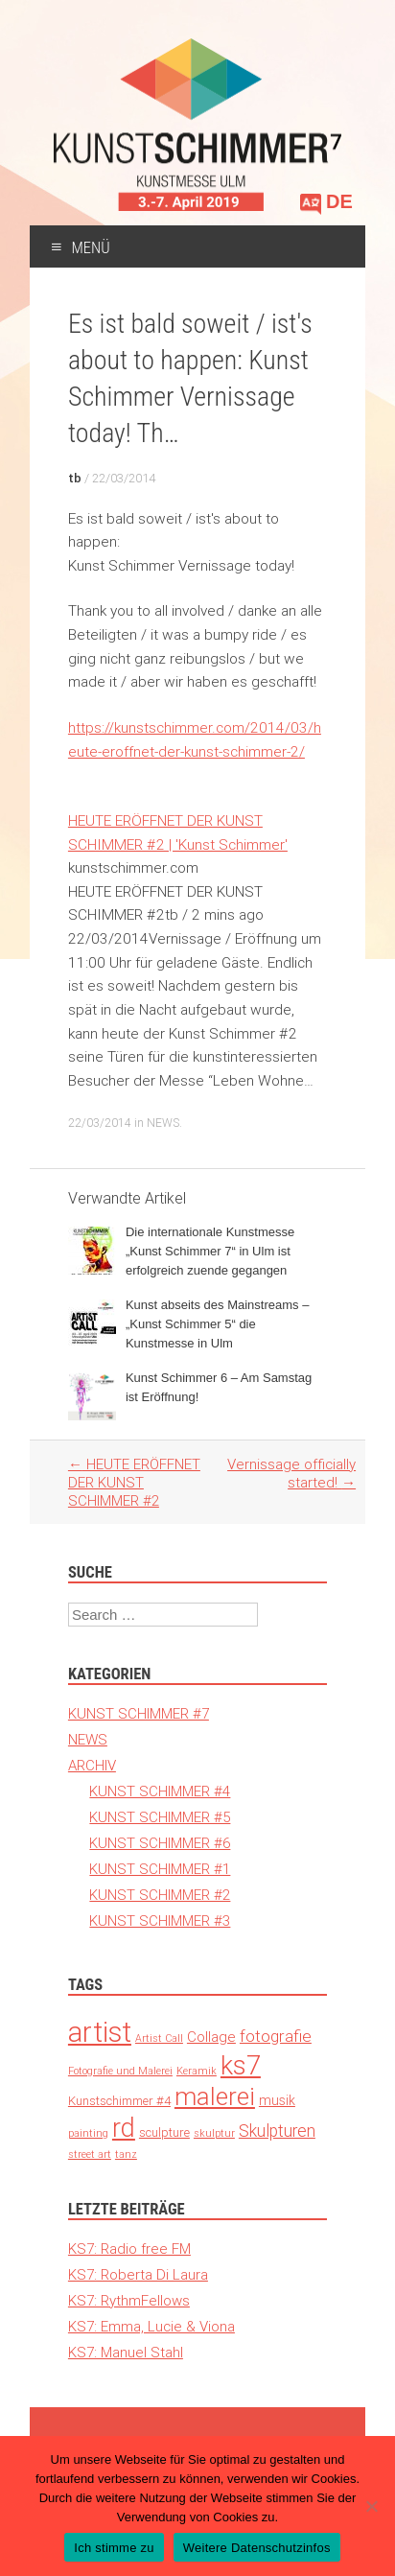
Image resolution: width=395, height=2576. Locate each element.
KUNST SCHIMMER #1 (159, 1869)
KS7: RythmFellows (129, 2300)
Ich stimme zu (113, 2548)
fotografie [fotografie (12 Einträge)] (276, 2036)
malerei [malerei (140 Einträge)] (214, 2096)
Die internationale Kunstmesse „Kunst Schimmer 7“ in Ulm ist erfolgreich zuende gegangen (210, 1251)
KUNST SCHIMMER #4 (159, 1791)
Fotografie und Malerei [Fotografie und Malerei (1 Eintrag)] (120, 2070)
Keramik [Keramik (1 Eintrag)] (196, 2070)
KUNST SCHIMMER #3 (159, 1920)
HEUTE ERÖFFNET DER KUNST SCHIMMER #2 (134, 1482)
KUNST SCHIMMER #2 (159, 1894)
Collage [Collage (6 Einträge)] (211, 2036)
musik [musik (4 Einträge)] (277, 2100)
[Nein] (371, 2506)
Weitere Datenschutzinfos (257, 2548)
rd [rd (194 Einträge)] (123, 2127)
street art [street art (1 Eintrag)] (89, 2154)
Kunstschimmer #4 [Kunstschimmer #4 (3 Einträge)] (119, 2101)
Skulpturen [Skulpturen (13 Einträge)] (277, 2130)
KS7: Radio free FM (129, 2248)
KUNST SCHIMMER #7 (138, 1713)
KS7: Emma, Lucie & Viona (151, 2326)
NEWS (163, 1122)
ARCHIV (92, 1765)
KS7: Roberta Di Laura (138, 2274)
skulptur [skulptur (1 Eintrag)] (214, 2133)
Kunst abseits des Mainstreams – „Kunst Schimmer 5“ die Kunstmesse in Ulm (217, 1324)
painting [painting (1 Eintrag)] (88, 2133)
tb (74, 478)
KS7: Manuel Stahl (125, 2352)
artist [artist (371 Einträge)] (99, 2032)
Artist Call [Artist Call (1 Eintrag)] (159, 2038)
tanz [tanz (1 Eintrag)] (126, 2154)
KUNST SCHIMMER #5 (159, 1817)
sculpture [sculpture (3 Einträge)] (164, 2132)
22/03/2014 (123, 478)
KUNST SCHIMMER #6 (159, 1843)
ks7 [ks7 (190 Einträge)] (241, 2065)
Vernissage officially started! (291, 1473)
